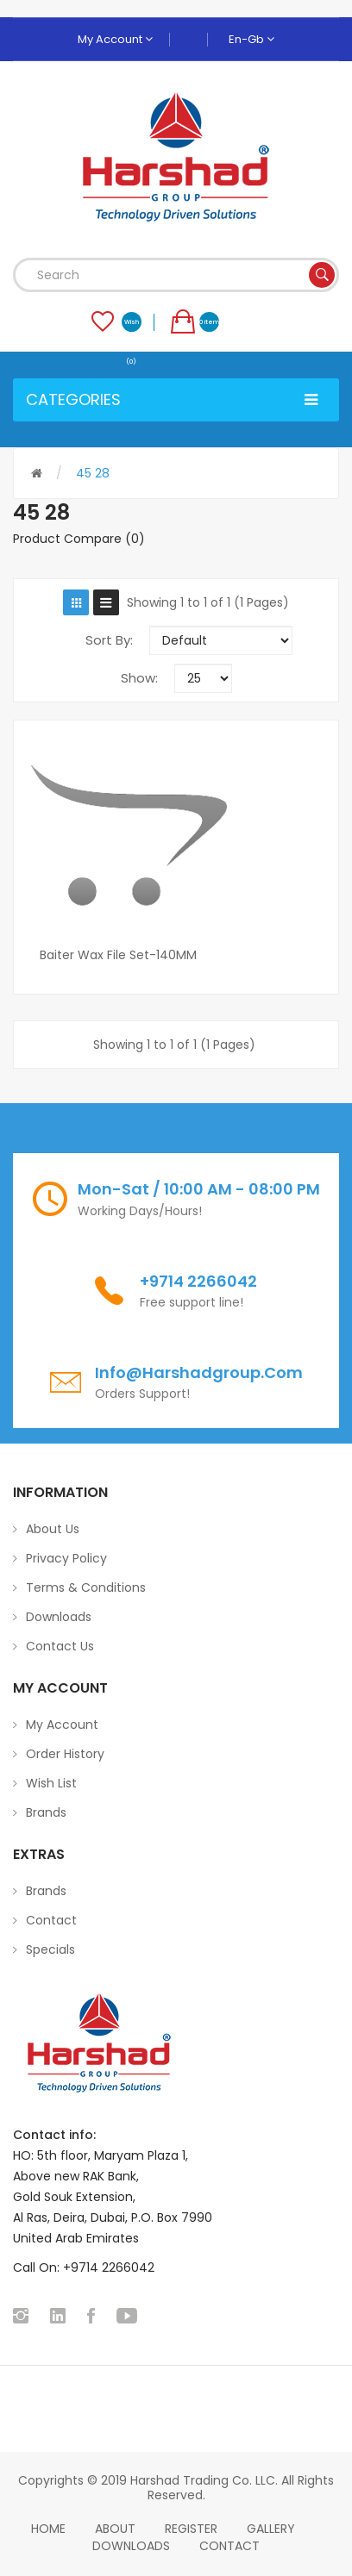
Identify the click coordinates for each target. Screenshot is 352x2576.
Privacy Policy (66, 1558)
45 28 (93, 473)
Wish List (51, 1783)
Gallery (271, 2528)
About (115, 2528)
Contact (51, 1920)
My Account (115, 39)
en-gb (251, 39)
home (48, 2528)
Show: (139, 678)
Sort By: (109, 640)
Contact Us (60, 1646)
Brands (46, 1812)
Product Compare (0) (79, 538)
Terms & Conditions (86, 1587)
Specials (50, 1949)
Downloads (58, 1616)
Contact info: (54, 2134)
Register (191, 2528)
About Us (52, 1528)
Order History (65, 1753)
